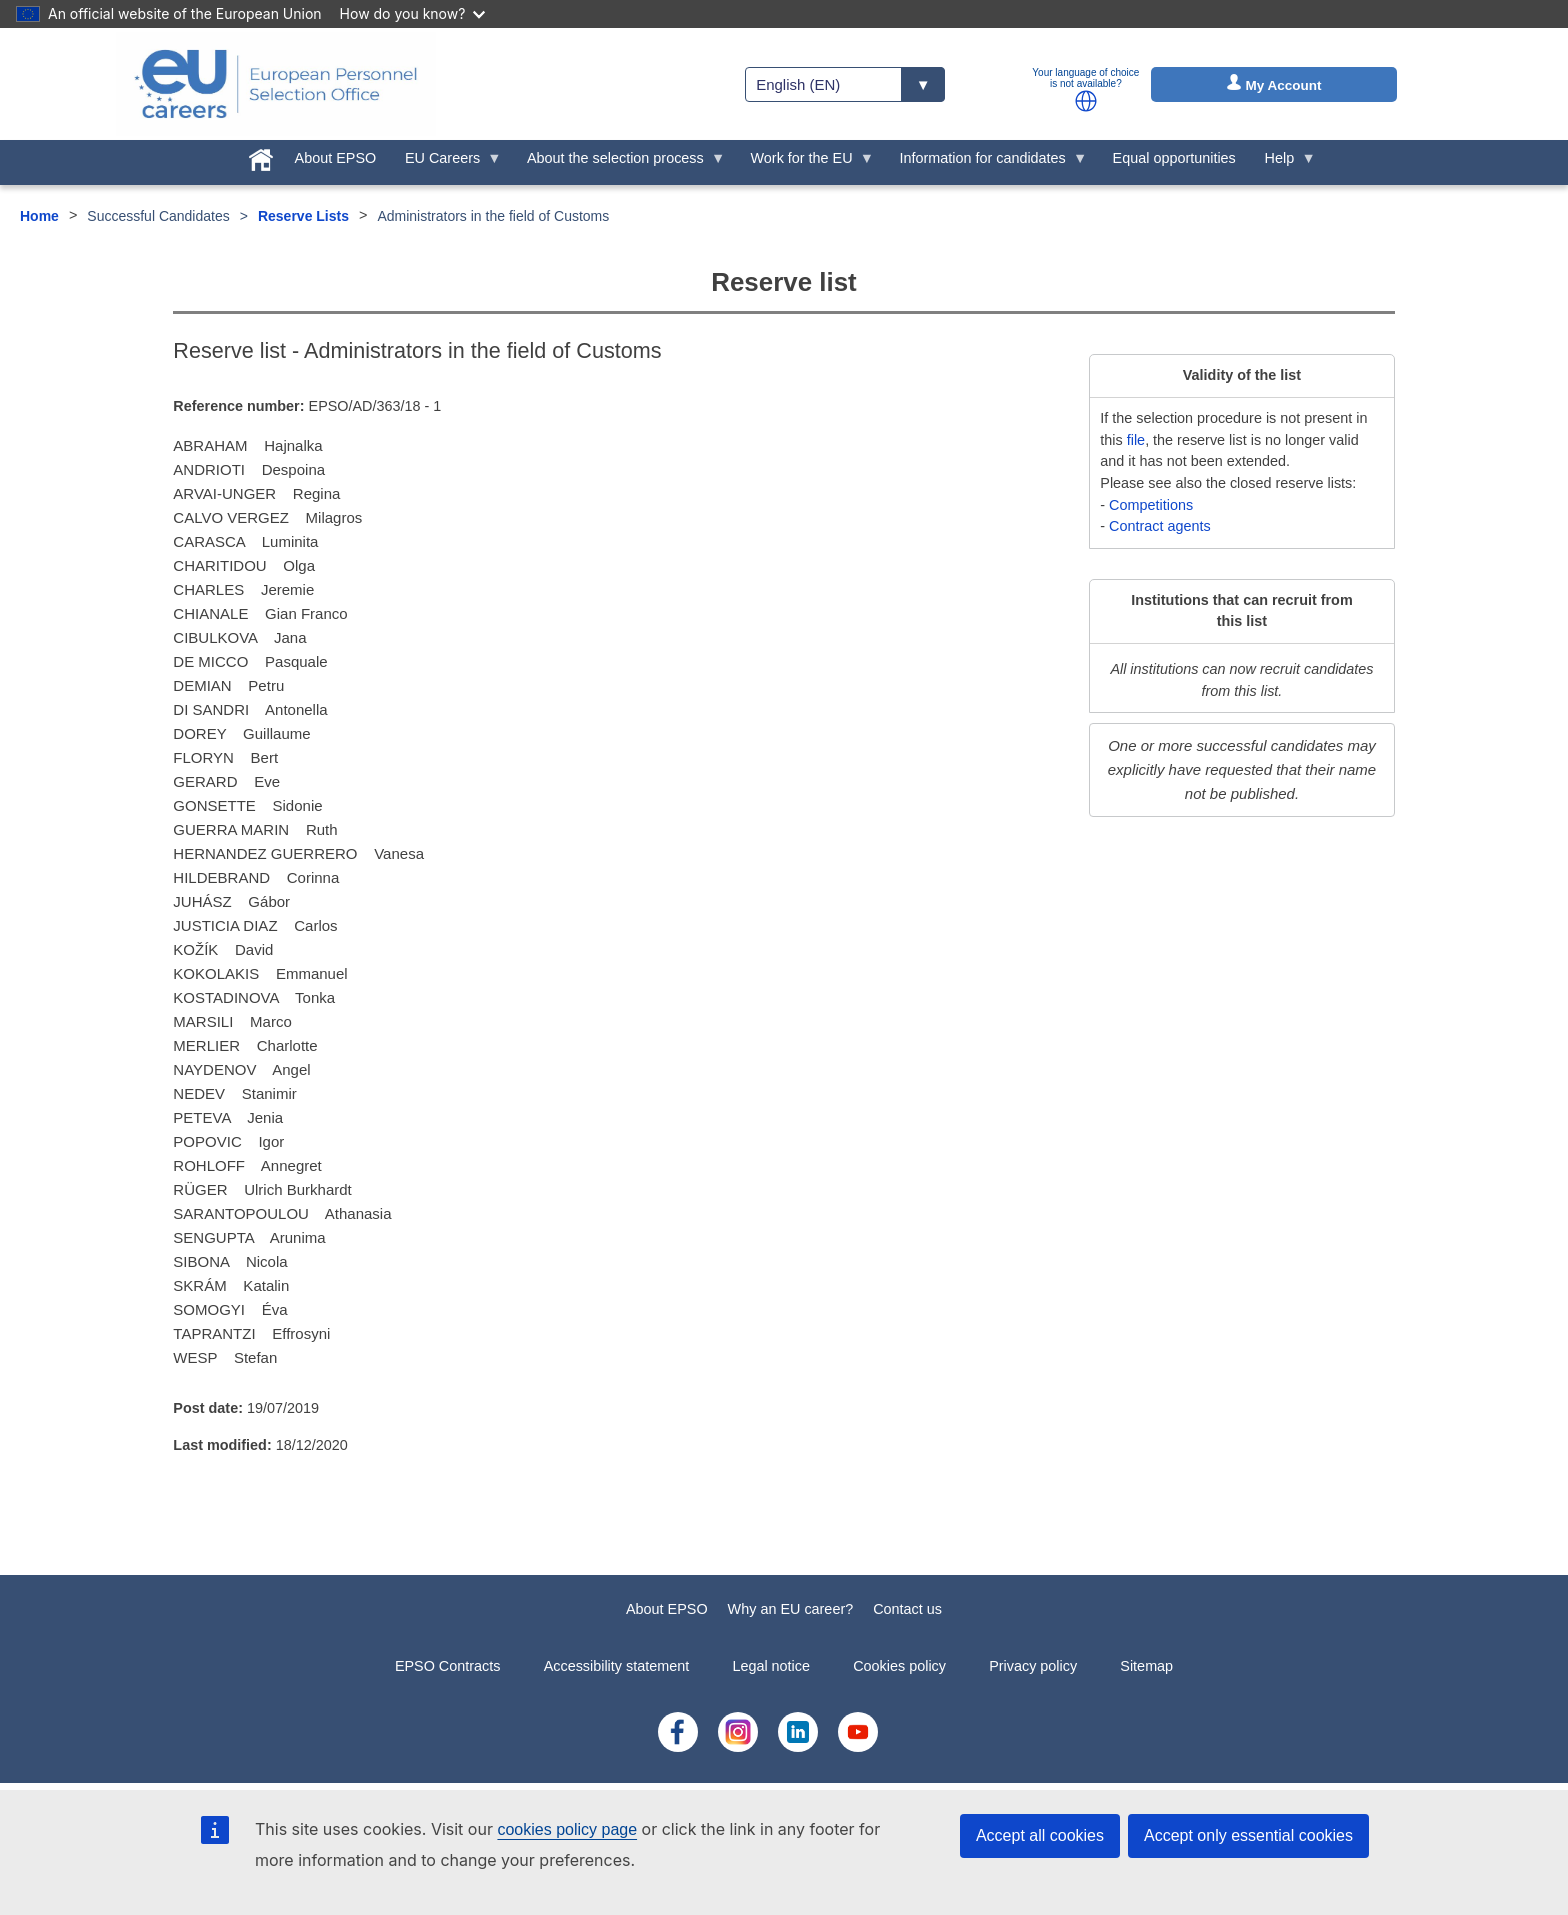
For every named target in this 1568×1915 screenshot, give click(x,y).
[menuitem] (260, 156)
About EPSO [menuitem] (336, 158)
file (1136, 440)
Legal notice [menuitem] (771, 1666)
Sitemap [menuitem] (1146, 1666)
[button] (1086, 101)
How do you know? (413, 13)
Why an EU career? (791, 1609)
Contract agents (1160, 526)
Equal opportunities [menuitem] (1174, 158)
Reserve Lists (303, 216)
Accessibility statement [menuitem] (617, 1666)
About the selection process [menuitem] (619, 163)
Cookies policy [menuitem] (899, 1666)
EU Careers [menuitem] (446, 163)
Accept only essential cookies (1248, 1835)
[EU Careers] (276, 84)
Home (39, 216)
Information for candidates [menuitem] (986, 163)
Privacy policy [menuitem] (1033, 1666)
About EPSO (667, 1609)
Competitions (1151, 505)
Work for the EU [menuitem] (805, 163)
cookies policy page (567, 1829)
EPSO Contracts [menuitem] (448, 1666)
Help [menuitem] (1283, 163)
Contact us (907, 1609)
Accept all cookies (1040, 1835)
